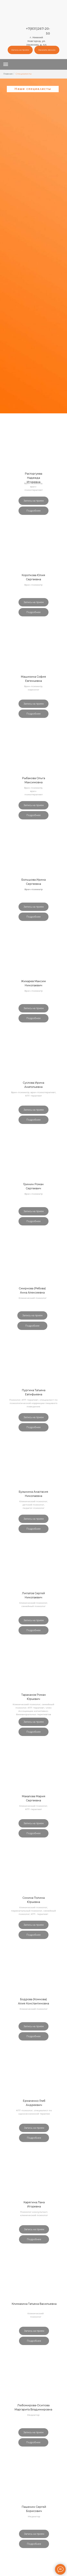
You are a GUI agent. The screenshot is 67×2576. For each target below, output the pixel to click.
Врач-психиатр (33, 1193)
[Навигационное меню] (5, 64)
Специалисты (24, 73)
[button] (20, 50)
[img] (33, 12)
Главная (7, 73)
